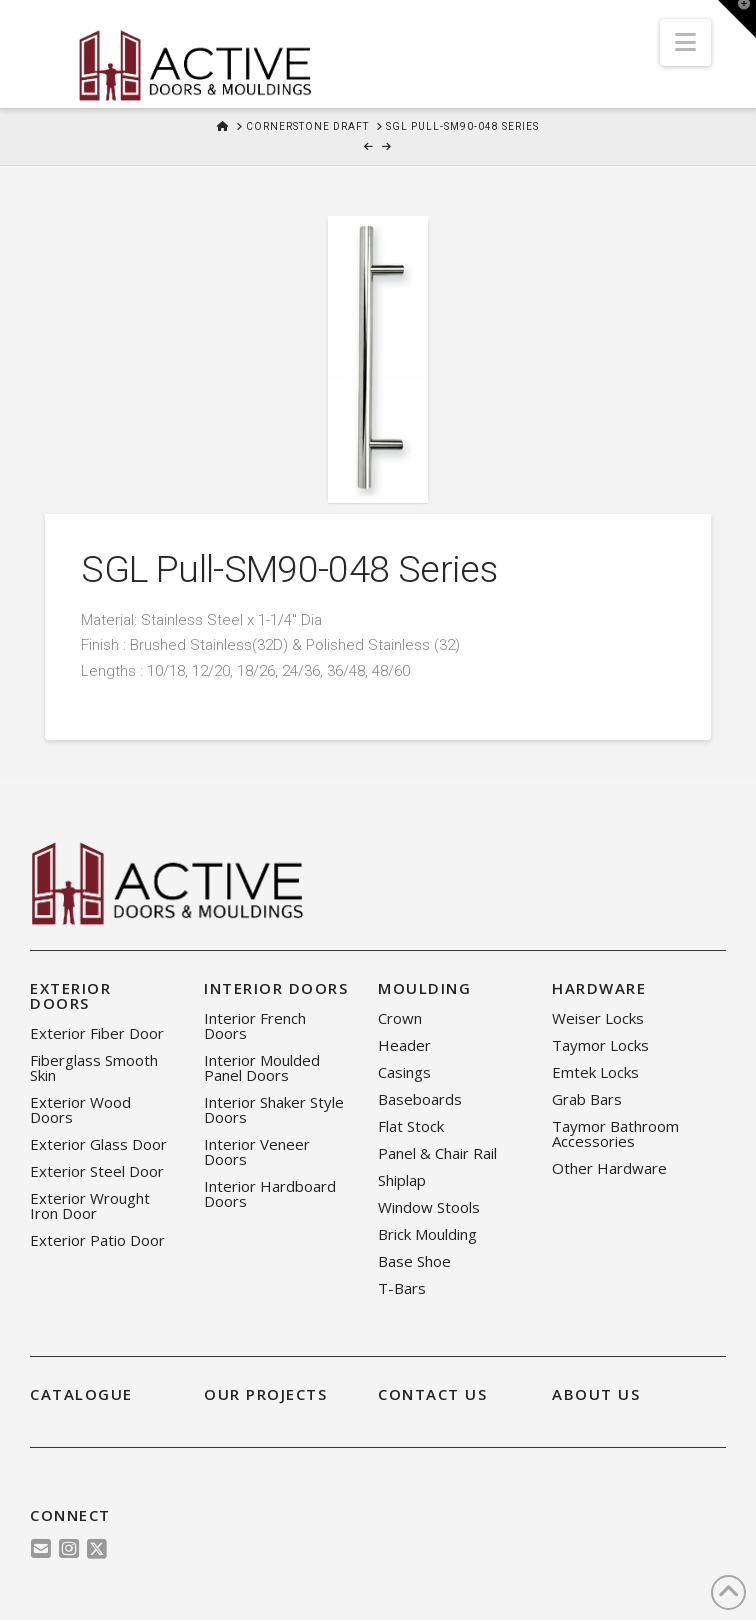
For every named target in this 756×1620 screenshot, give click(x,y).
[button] (685, 42)
